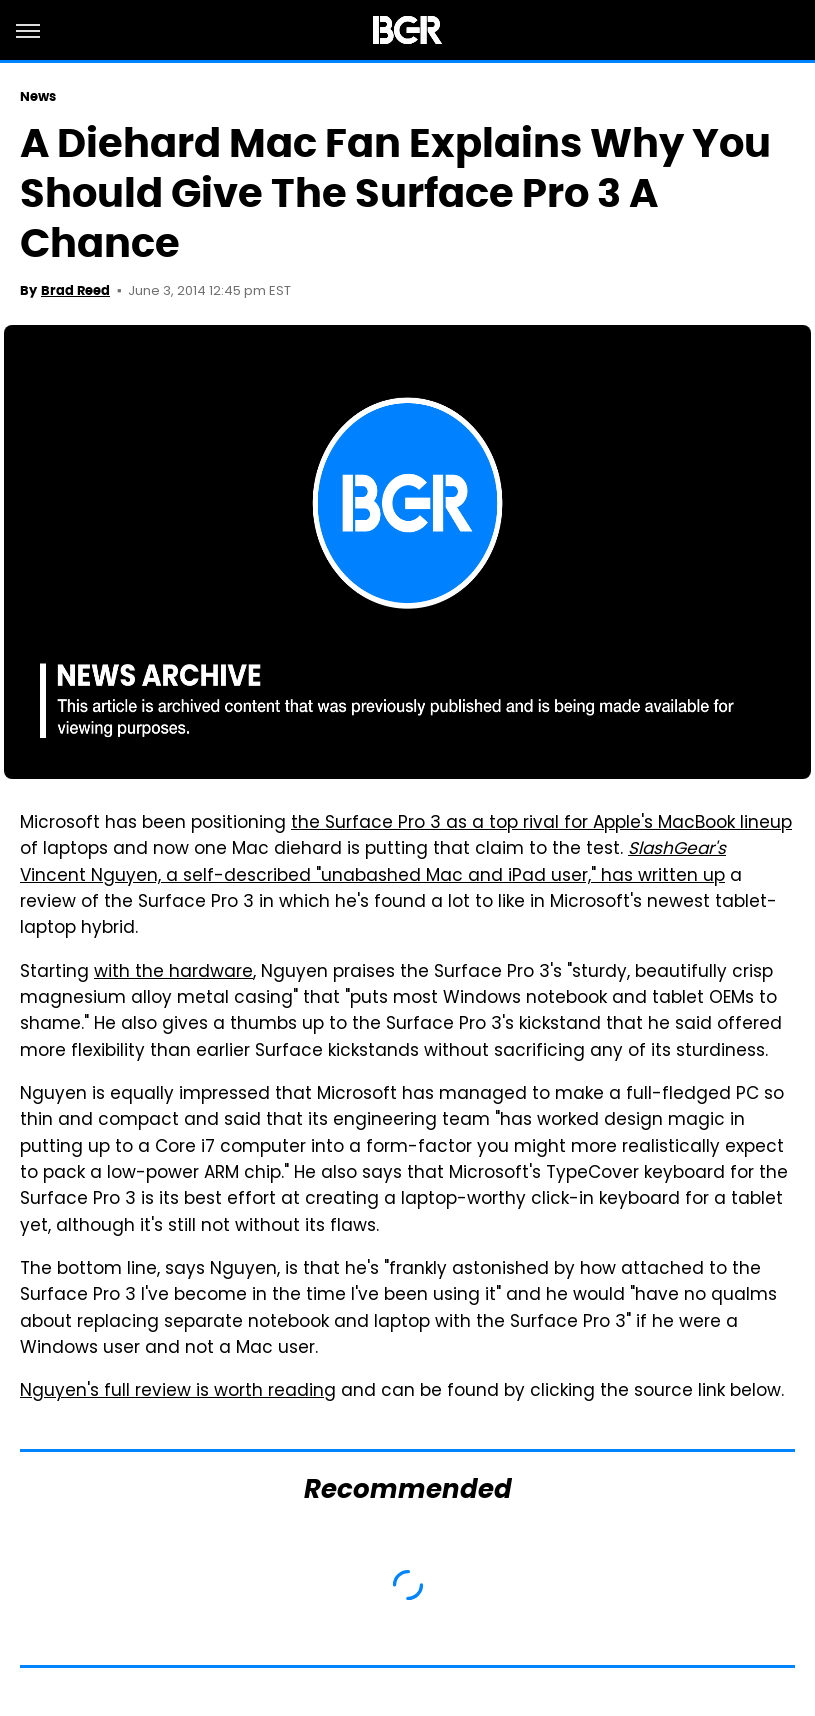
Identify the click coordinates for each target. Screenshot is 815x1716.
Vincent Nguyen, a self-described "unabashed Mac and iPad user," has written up (373, 863)
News (38, 96)
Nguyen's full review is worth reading (178, 1392)
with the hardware (173, 973)
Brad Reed (75, 290)
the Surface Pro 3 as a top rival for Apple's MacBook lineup (541, 824)
